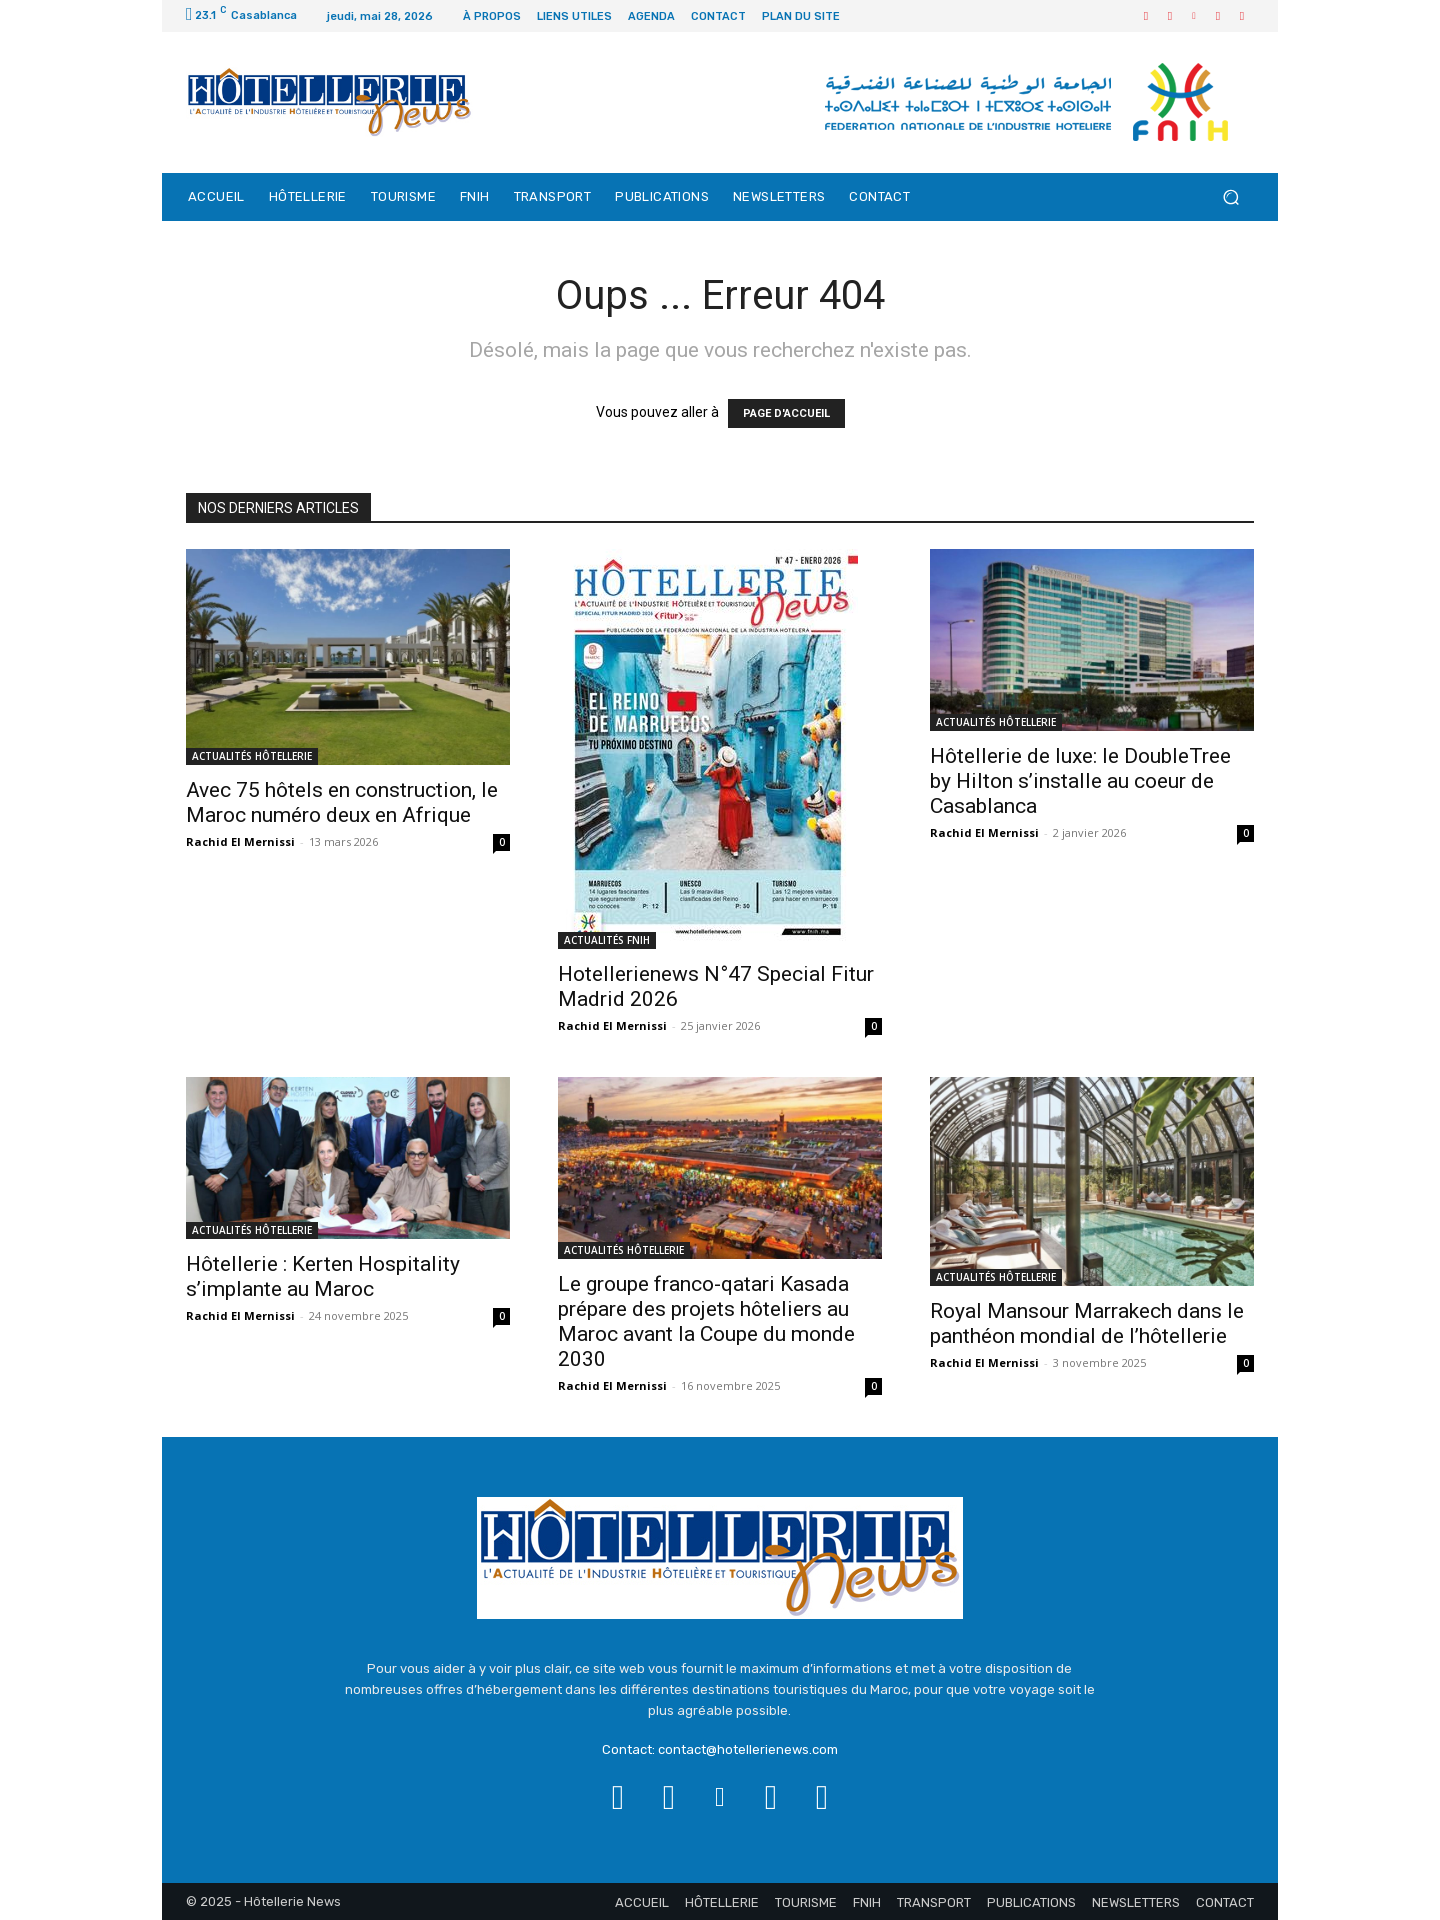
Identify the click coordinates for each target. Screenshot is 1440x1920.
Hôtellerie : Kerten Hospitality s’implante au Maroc (323, 1276)
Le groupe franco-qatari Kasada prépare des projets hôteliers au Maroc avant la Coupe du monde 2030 (706, 1321)
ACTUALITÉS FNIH (607, 940)
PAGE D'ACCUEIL (786, 413)
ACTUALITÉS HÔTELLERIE (252, 756)
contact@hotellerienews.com (748, 1749)
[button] (1230, 197)
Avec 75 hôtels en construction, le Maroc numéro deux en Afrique (342, 802)
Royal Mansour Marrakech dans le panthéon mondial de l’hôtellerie (1087, 1323)
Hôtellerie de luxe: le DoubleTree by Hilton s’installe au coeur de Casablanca (1080, 781)
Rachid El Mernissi (240, 841)
